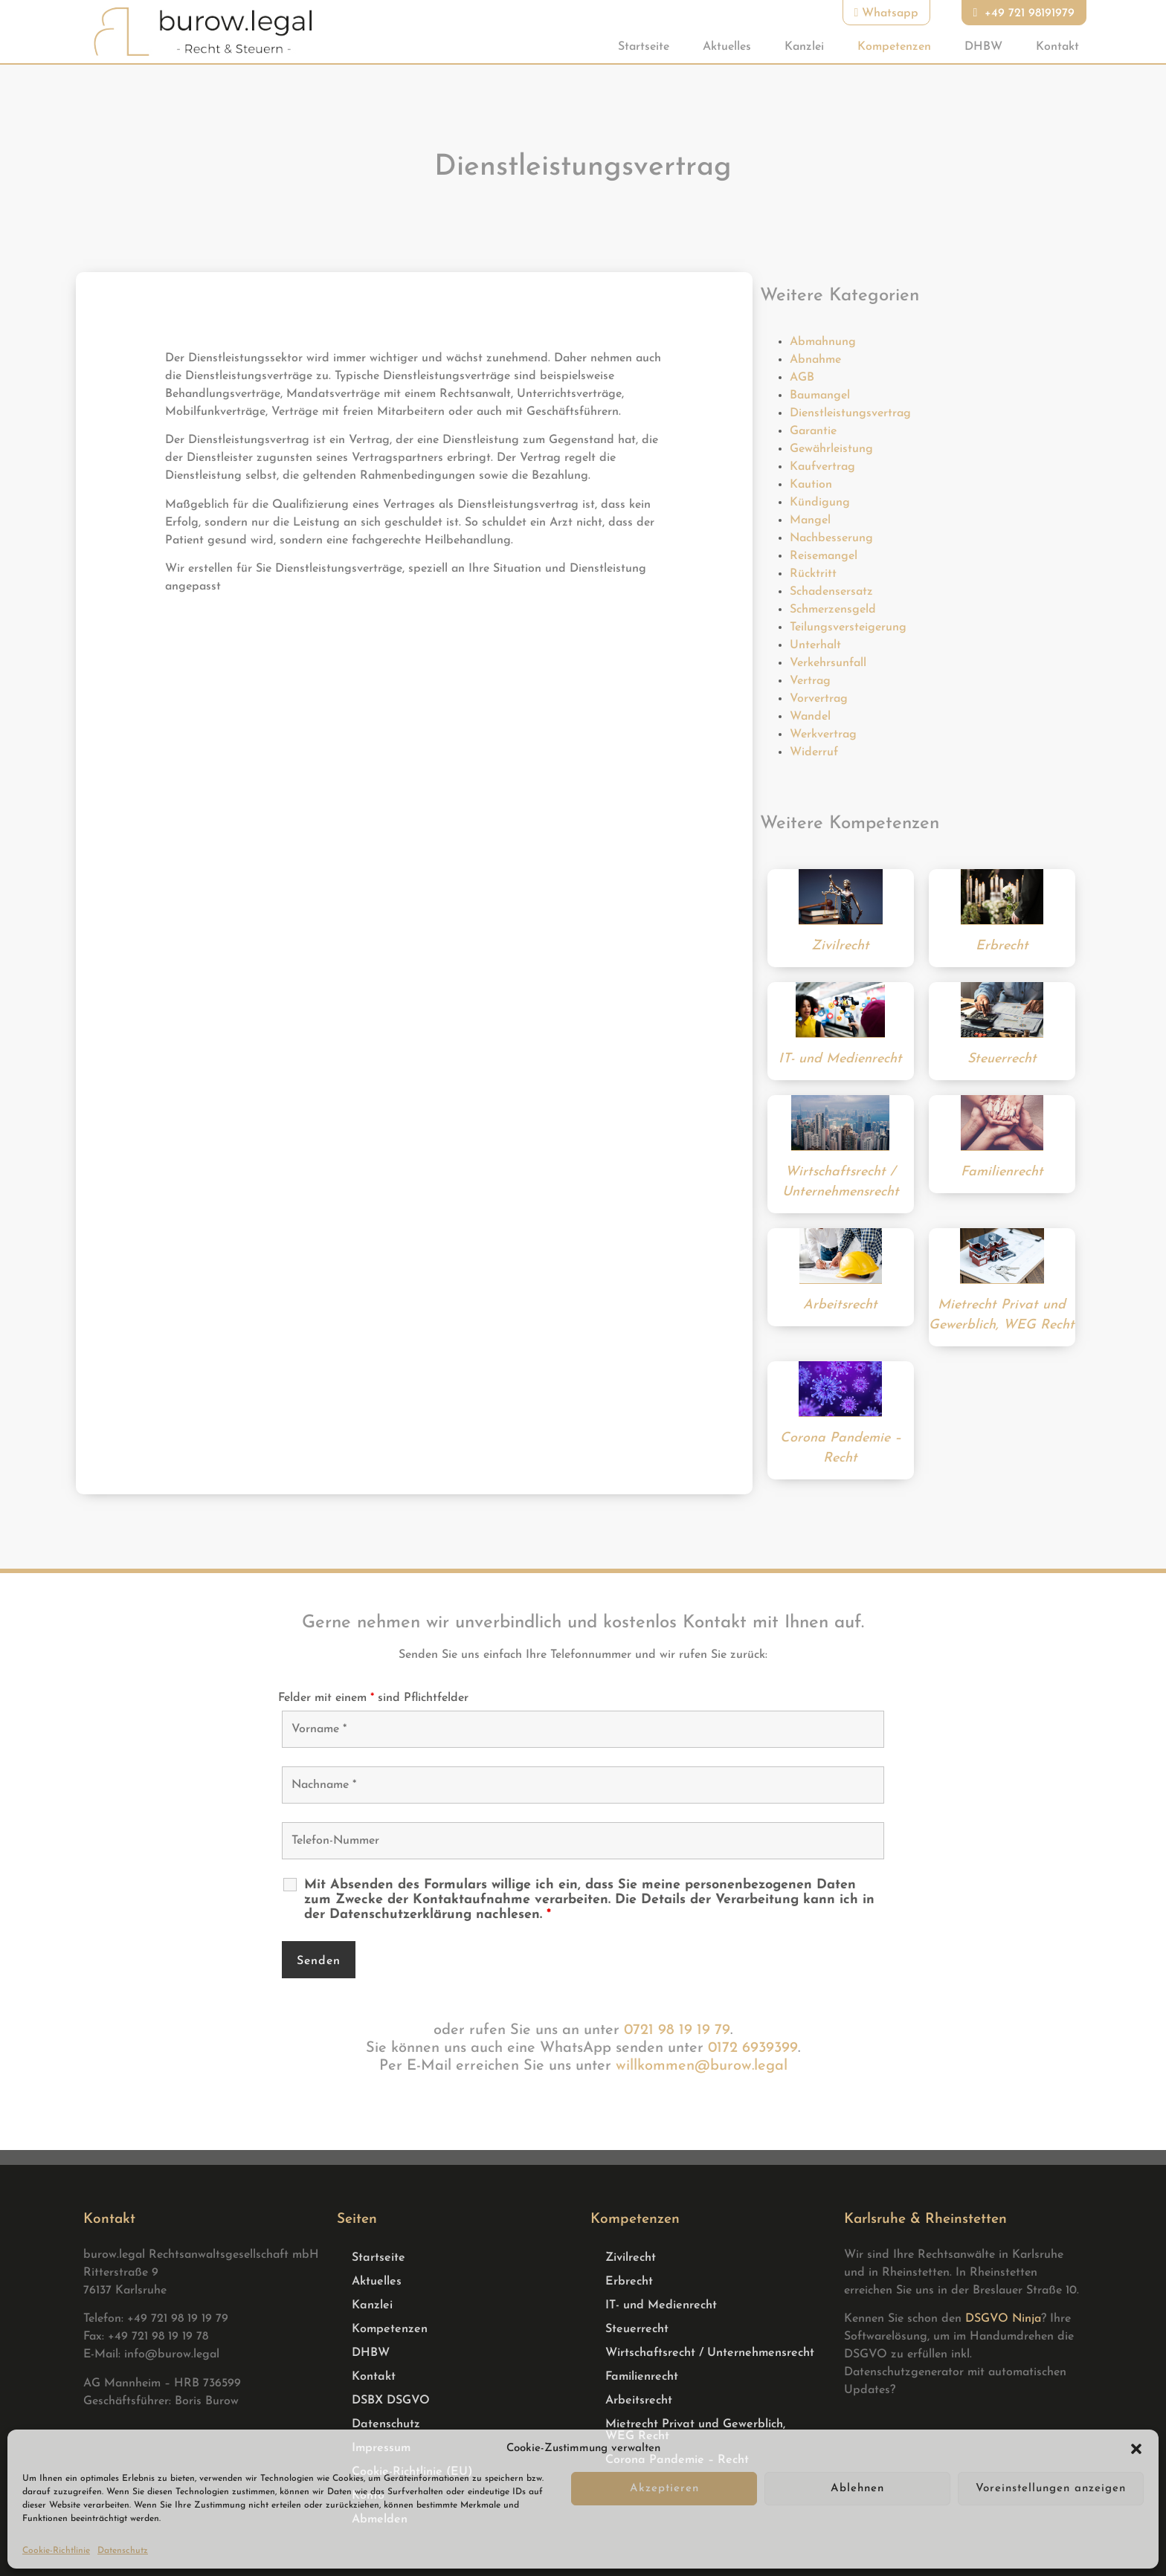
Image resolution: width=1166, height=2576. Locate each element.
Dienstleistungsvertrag (850, 413)
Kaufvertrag (822, 467)
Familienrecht (641, 2377)
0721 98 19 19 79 (677, 2030)
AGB (802, 378)
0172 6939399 (753, 2048)
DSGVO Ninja (1003, 2319)
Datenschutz (122, 2550)
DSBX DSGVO (391, 2400)
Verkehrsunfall (828, 663)
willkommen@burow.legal (701, 2066)
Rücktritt (813, 574)
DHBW (983, 47)
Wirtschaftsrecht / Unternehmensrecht (709, 2353)
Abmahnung (823, 342)
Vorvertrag (819, 699)
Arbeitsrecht (638, 2400)
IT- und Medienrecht (661, 2305)
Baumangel (820, 395)
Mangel (810, 520)
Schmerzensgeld (833, 610)
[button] (1136, 2448)
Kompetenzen (894, 47)
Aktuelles (727, 47)
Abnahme (815, 360)
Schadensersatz (831, 592)
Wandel (810, 717)
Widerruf (814, 752)
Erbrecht (629, 2282)
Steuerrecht (637, 2329)
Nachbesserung (831, 538)
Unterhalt (815, 645)
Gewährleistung (831, 449)
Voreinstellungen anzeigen (1051, 2488)
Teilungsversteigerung (848, 627)
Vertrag (810, 681)
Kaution (811, 485)
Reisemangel (823, 556)
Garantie (813, 431)
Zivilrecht (630, 2258)
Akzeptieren (664, 2488)
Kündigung (820, 503)
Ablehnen (857, 2488)
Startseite (643, 47)
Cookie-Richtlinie (56, 2550)
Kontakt (1057, 47)
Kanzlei (804, 47)
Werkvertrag (823, 734)
